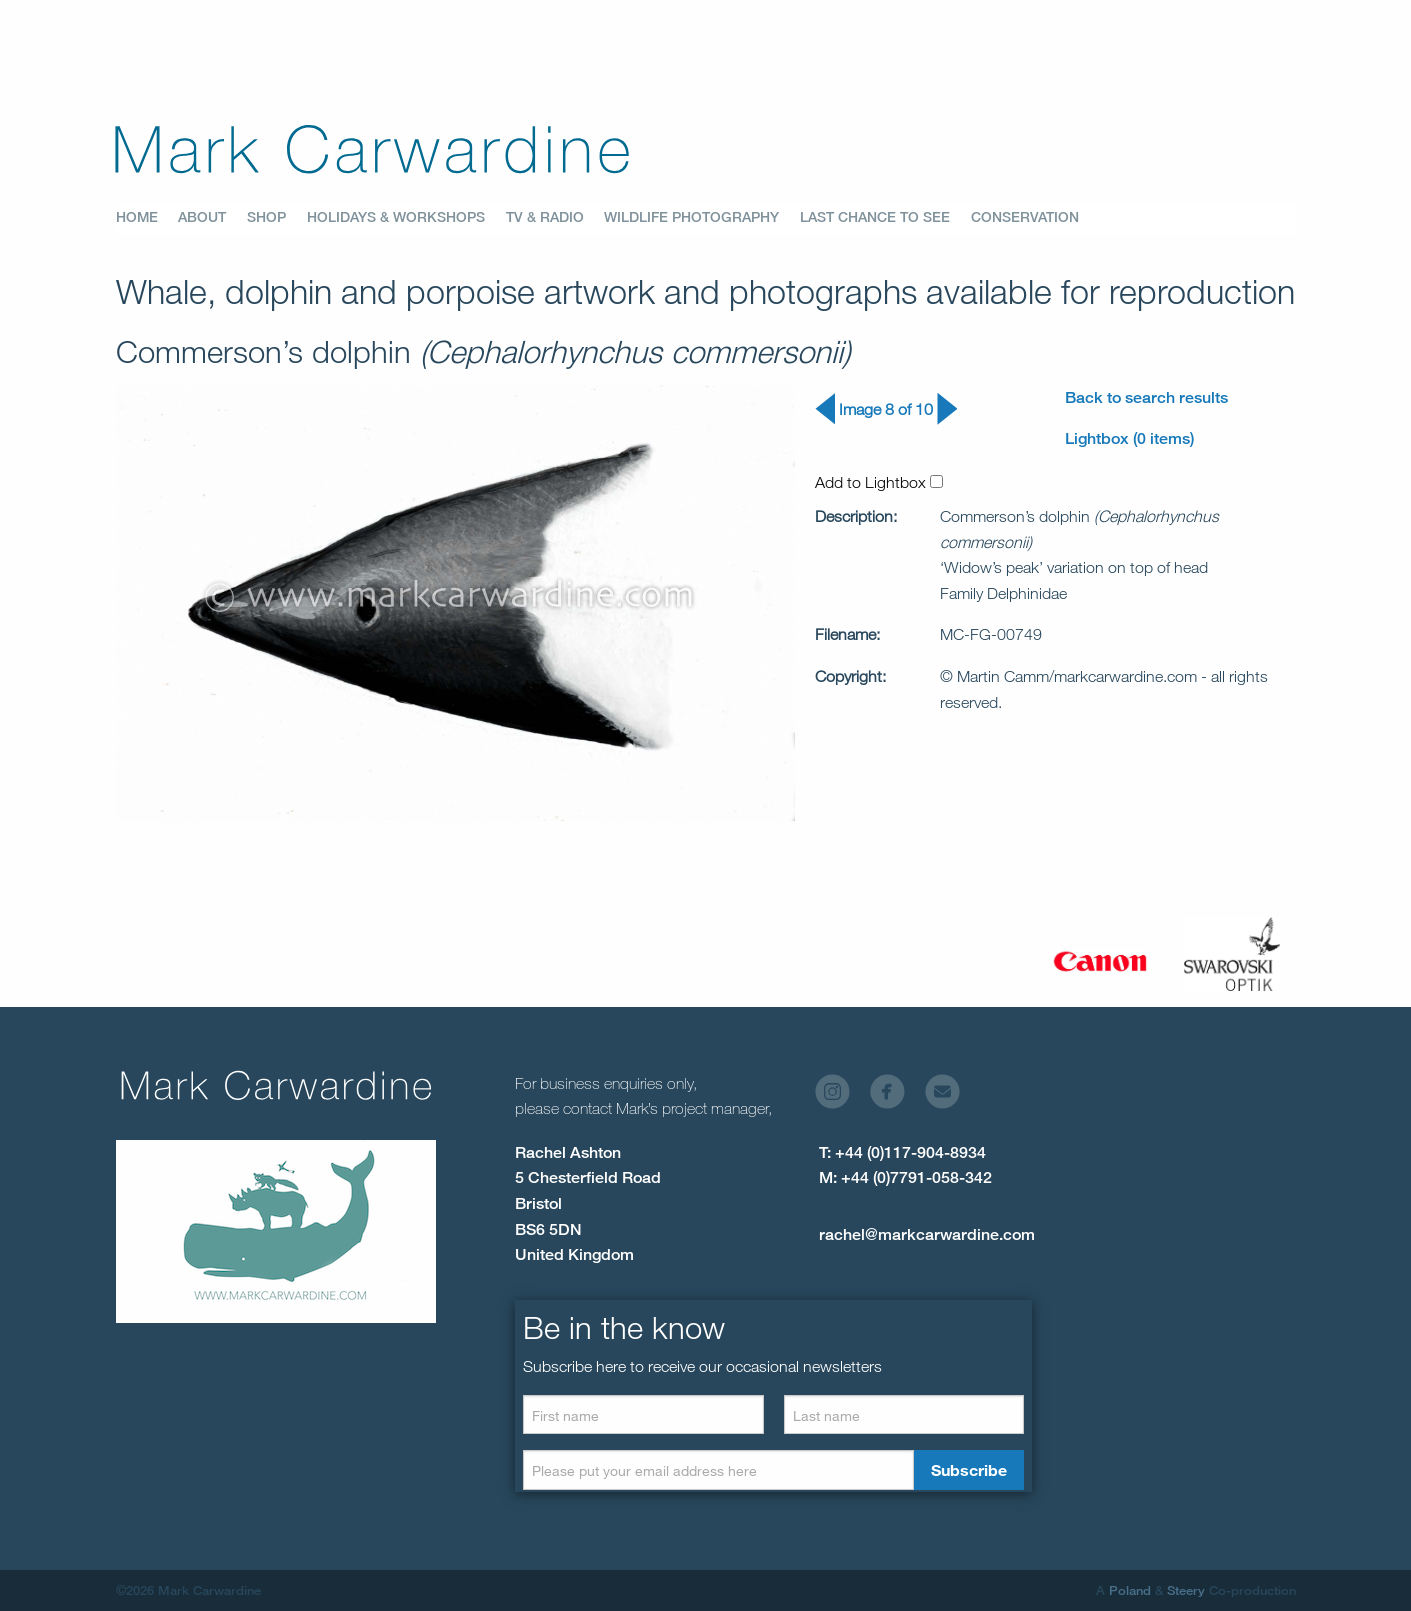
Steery (1186, 1590)
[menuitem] (147, 218)
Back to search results (1146, 397)
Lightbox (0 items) (1129, 438)
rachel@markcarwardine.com (927, 1234)
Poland (1130, 1590)
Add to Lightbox (879, 482)
